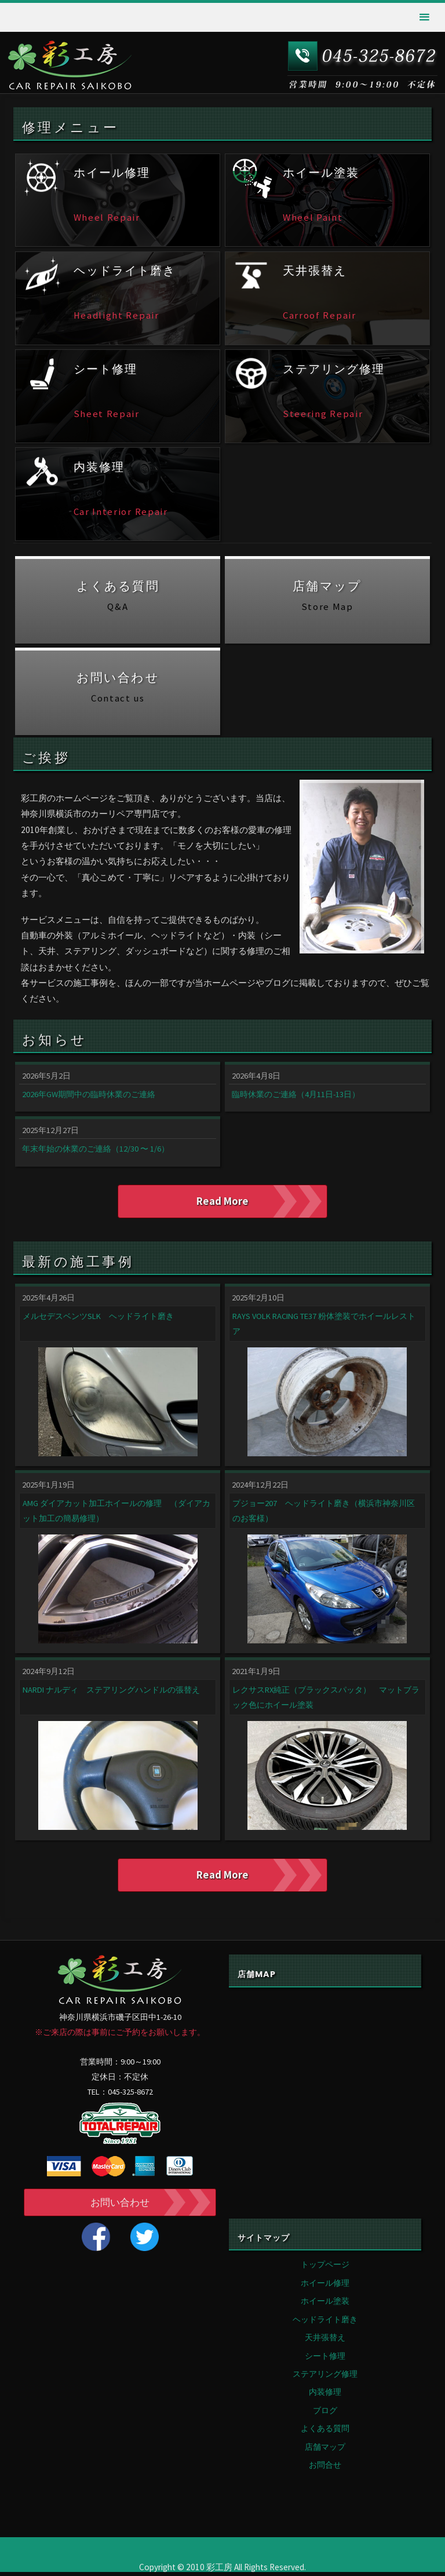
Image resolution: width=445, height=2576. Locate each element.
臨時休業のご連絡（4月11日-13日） (296, 1094)
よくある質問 (325, 2432)
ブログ (325, 2414)
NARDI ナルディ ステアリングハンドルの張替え (111, 1691)
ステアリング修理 (325, 2378)
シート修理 (325, 2360)
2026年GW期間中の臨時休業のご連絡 (88, 1094)
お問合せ (325, 2468)
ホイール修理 (325, 2287)
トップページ (325, 2268)
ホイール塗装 (325, 2305)
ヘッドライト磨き (325, 2323)
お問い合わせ (119, 2205)
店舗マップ (325, 2451)
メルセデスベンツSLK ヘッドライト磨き (98, 1318)
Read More (222, 1201)
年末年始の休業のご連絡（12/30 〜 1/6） (95, 1148)
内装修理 (325, 2396)
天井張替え (325, 2341)
